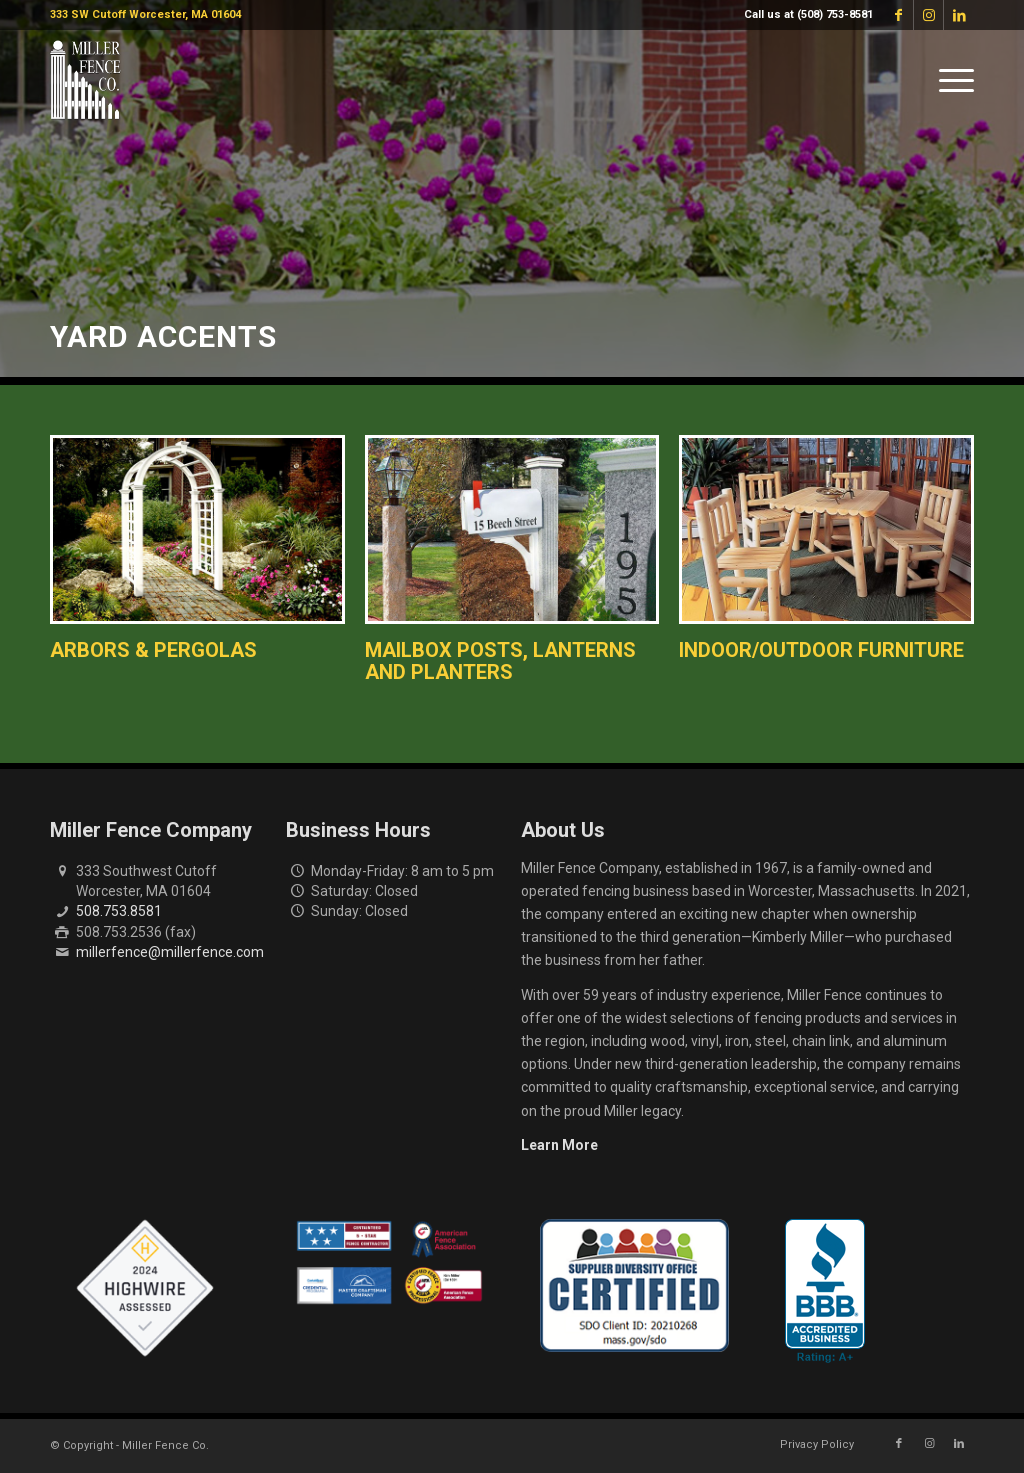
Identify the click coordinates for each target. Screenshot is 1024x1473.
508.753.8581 (119, 911)
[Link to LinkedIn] (959, 15)
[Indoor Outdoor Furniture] (826, 529)
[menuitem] (803, 15)
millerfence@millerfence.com (170, 952)
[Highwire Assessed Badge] (145, 1289)
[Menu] (950, 80)
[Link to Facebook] (898, 15)
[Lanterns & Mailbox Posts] (512, 529)
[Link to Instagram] (928, 15)
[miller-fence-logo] (85, 80)
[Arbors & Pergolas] (197, 529)
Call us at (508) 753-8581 (808, 14)
